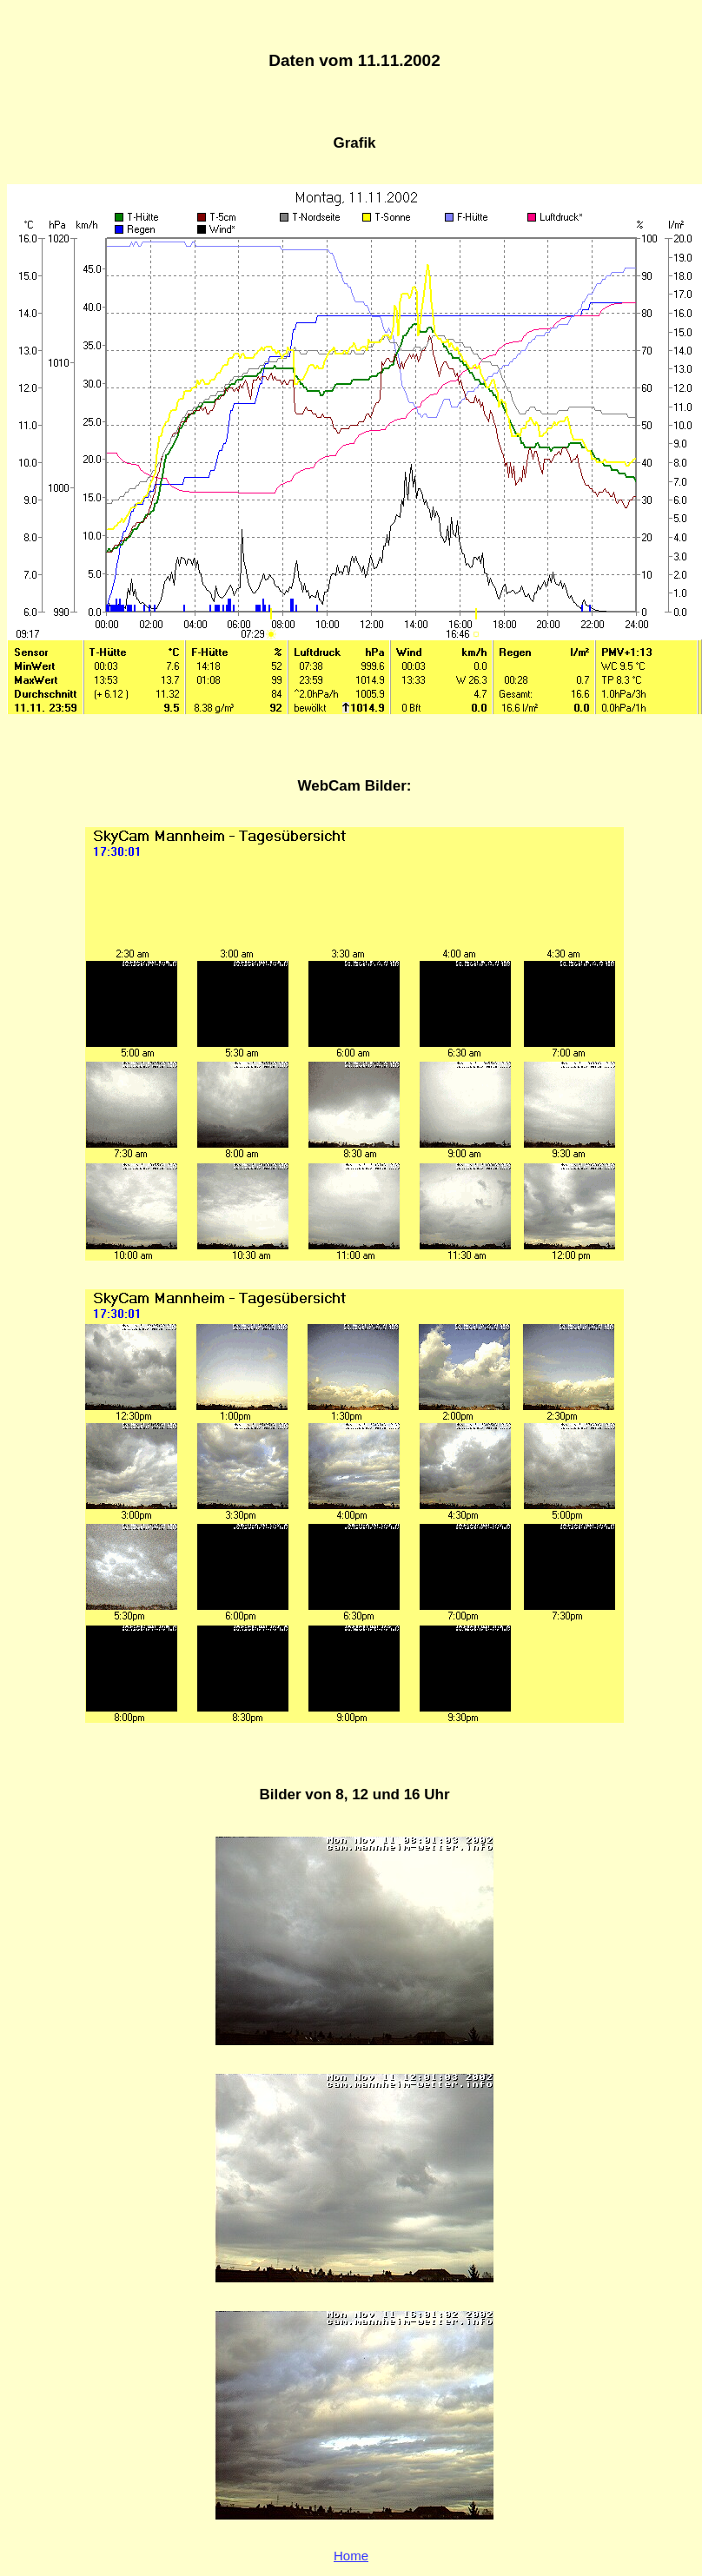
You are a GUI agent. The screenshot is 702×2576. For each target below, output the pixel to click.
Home (351, 2555)
